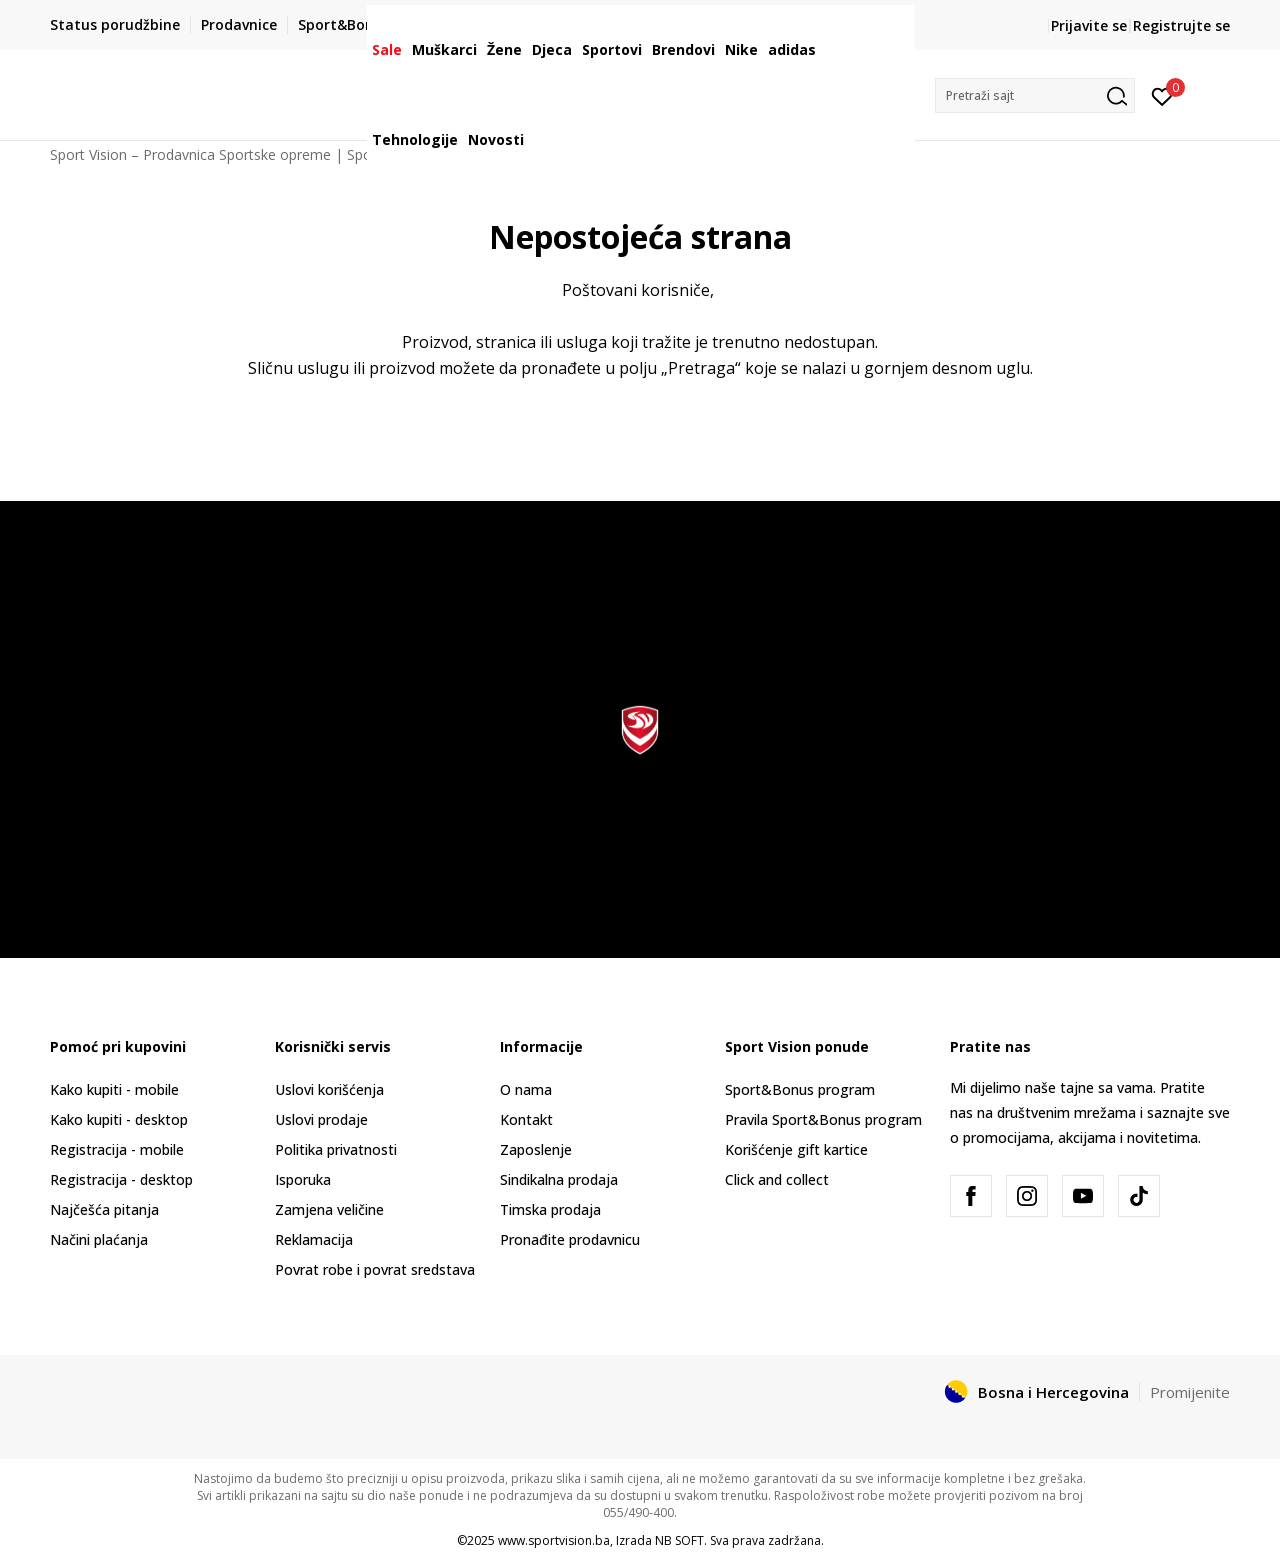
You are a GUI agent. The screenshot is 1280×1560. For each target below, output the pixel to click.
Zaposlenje (536, 1149)
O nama (526, 1089)
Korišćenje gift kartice (796, 1149)
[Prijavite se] (1162, 95)
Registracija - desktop (121, 1179)
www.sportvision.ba (554, 1540)
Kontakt (526, 1119)
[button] (1035, 95)
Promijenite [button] (1190, 1392)
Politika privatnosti (336, 1149)
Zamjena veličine (329, 1209)
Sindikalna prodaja (559, 1179)
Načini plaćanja (99, 1239)
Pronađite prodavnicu (570, 1239)
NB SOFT (679, 1540)
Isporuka (303, 1179)
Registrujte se (1181, 25)
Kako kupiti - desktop (119, 1119)
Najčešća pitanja (104, 1209)
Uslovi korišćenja (329, 1089)
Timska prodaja (550, 1209)
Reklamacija (314, 1239)
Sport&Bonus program (800, 1089)
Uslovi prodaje (321, 1119)
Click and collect (777, 1179)
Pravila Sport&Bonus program (823, 1119)
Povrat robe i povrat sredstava (375, 1269)
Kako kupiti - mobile (114, 1089)
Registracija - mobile (117, 1149)
